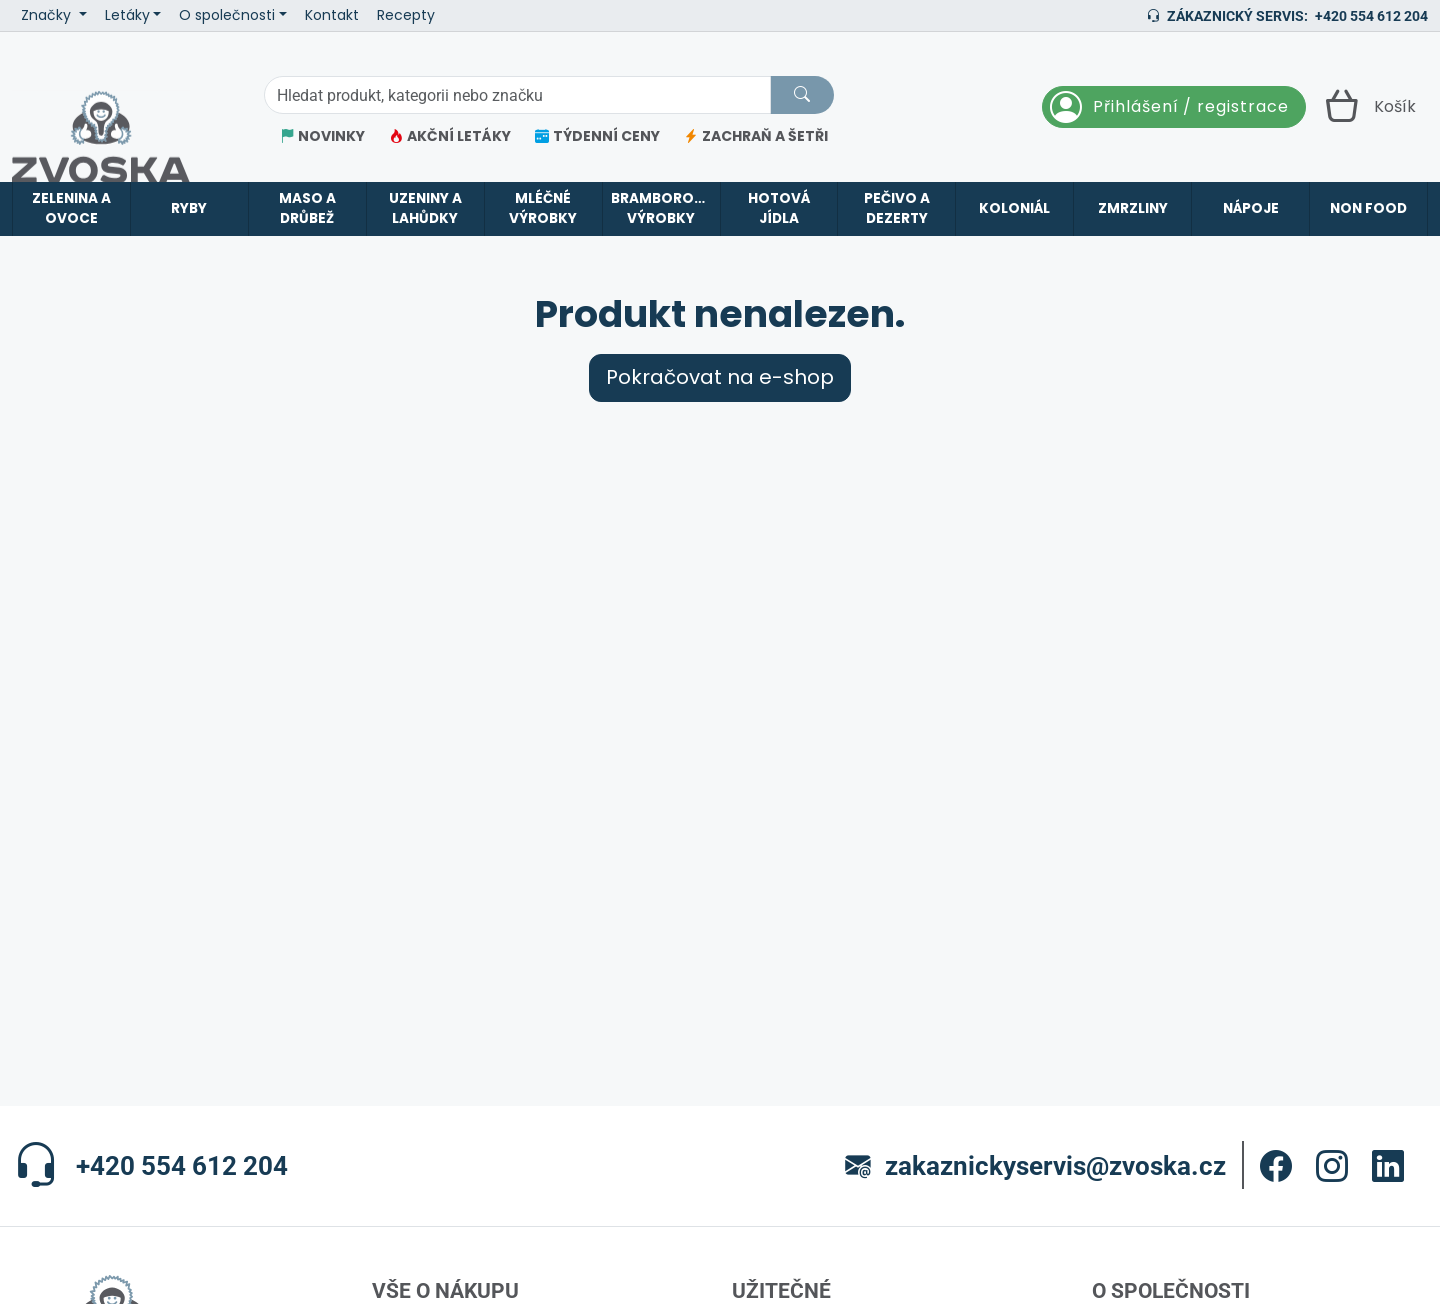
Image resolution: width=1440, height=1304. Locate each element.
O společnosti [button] (227, 15)
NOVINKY (322, 136)
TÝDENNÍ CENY (597, 136)
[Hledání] (517, 95)
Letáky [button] (127, 15)
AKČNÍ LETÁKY (450, 136)
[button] (1276, 1166)
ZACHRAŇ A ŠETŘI (756, 136)
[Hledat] (802, 95)
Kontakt (332, 15)
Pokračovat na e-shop (720, 377)
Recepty (406, 15)
